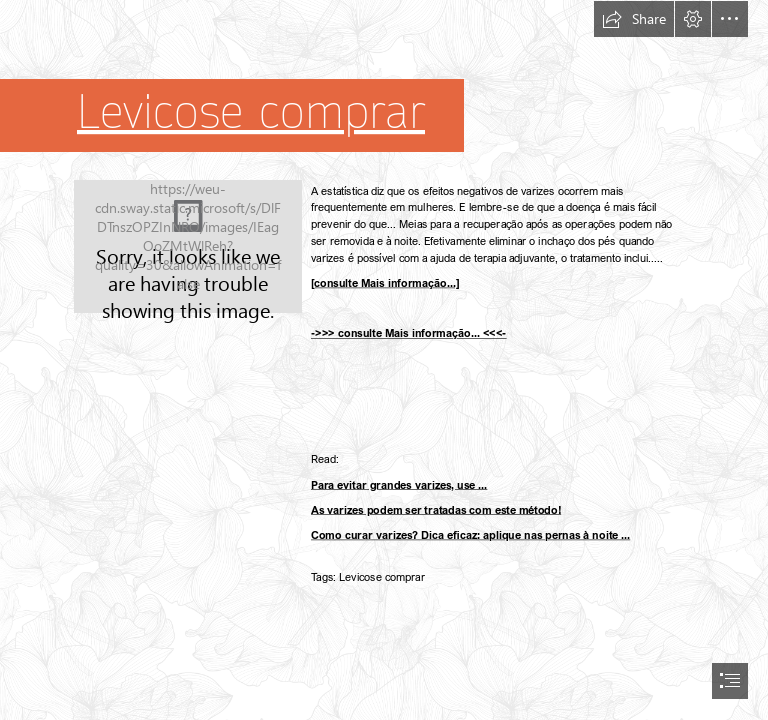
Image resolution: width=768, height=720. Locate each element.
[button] (634, 19)
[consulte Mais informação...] (385, 282)
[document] (384, 360)
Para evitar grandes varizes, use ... (399, 484)
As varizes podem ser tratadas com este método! (436, 509)
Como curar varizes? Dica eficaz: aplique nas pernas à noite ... (470, 534)
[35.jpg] (188, 246)
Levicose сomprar (251, 112)
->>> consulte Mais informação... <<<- (409, 333)
